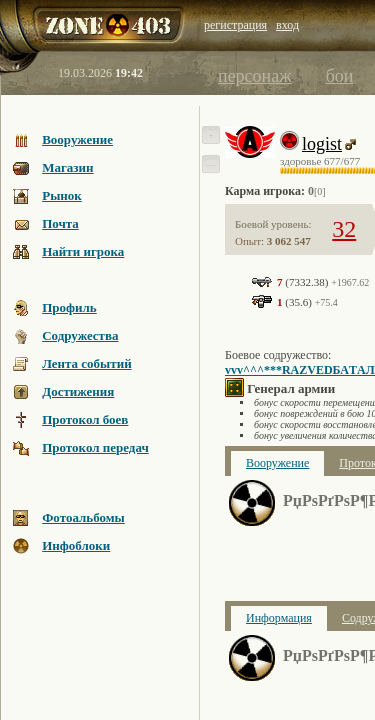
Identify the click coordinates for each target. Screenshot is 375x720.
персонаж (255, 76)
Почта (60, 223)
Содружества (80, 335)
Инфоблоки (76, 545)
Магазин (67, 167)
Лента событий (86, 363)
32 (344, 229)
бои (340, 76)
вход (287, 25)
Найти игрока (83, 251)
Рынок (62, 195)
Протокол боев (85, 419)
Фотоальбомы (83, 517)
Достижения (78, 391)
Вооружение (77, 139)
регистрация (235, 25)
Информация (279, 618)
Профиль (69, 307)
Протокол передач (95, 447)
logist (322, 144)
